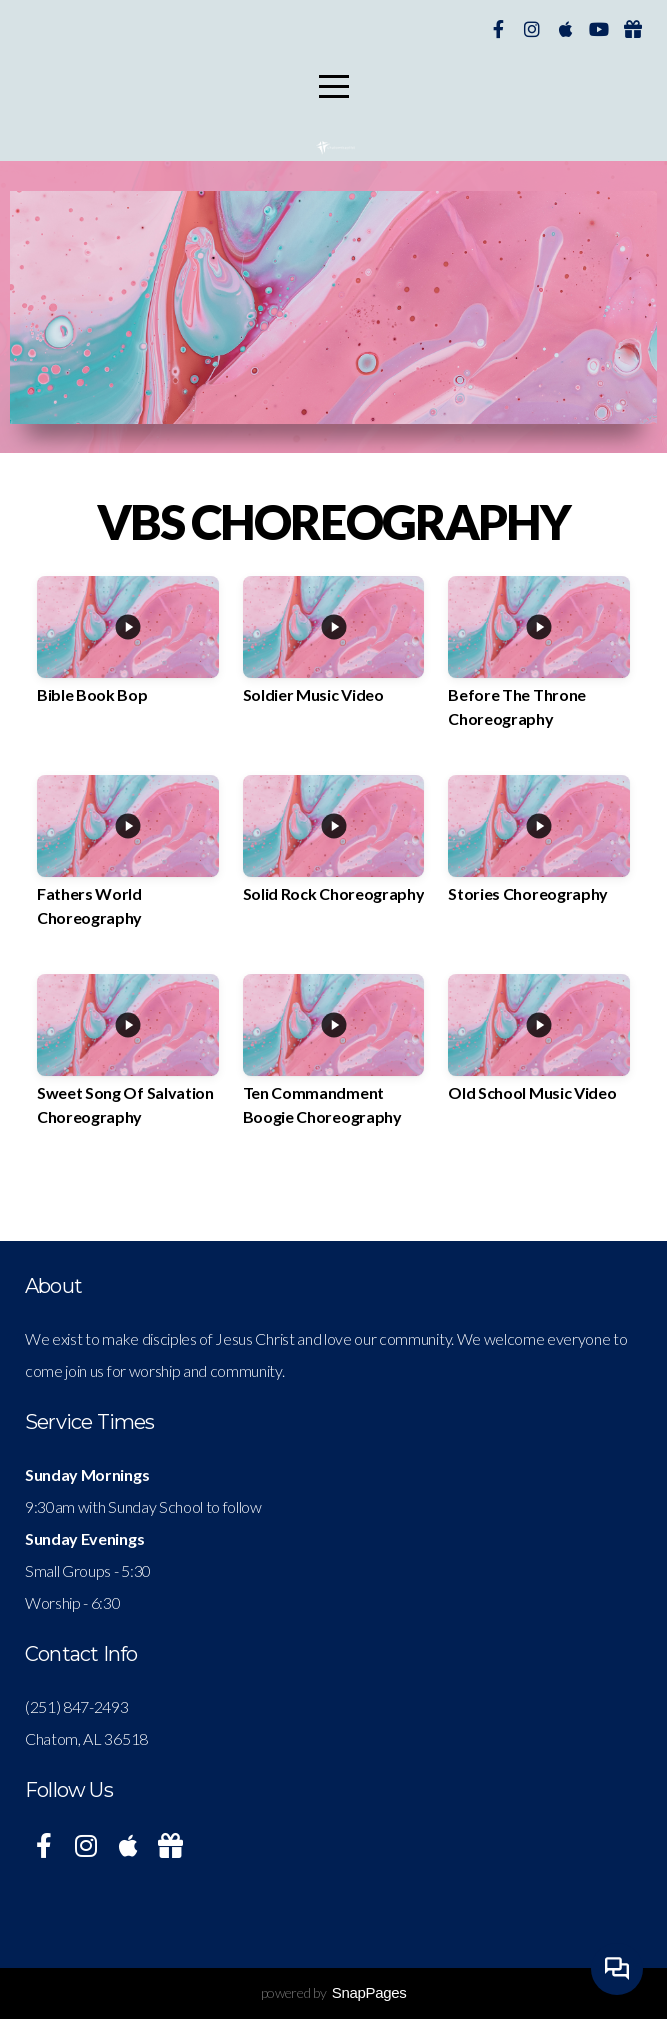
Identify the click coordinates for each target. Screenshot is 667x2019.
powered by (334, 1992)
